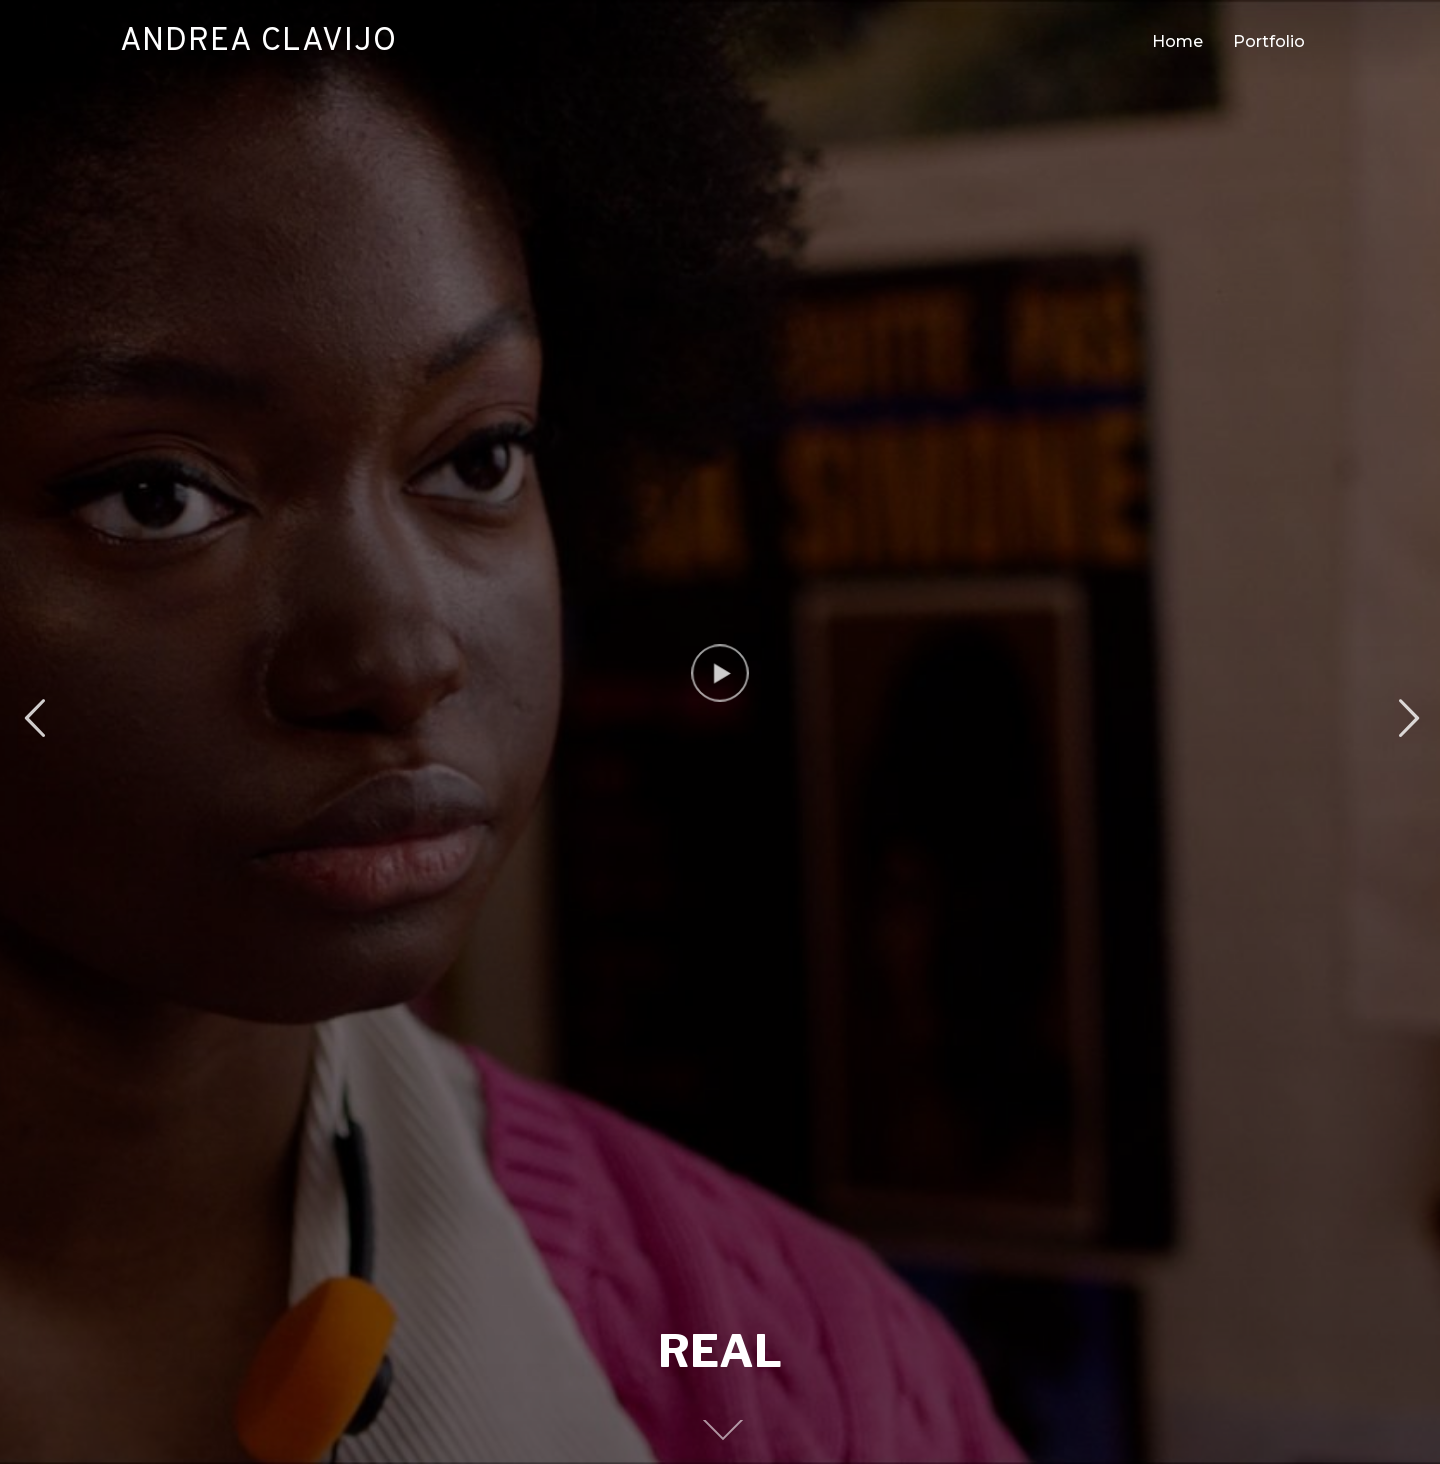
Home (1177, 41)
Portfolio (1269, 41)
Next (1406, 718)
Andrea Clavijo (258, 42)
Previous (34, 718)
